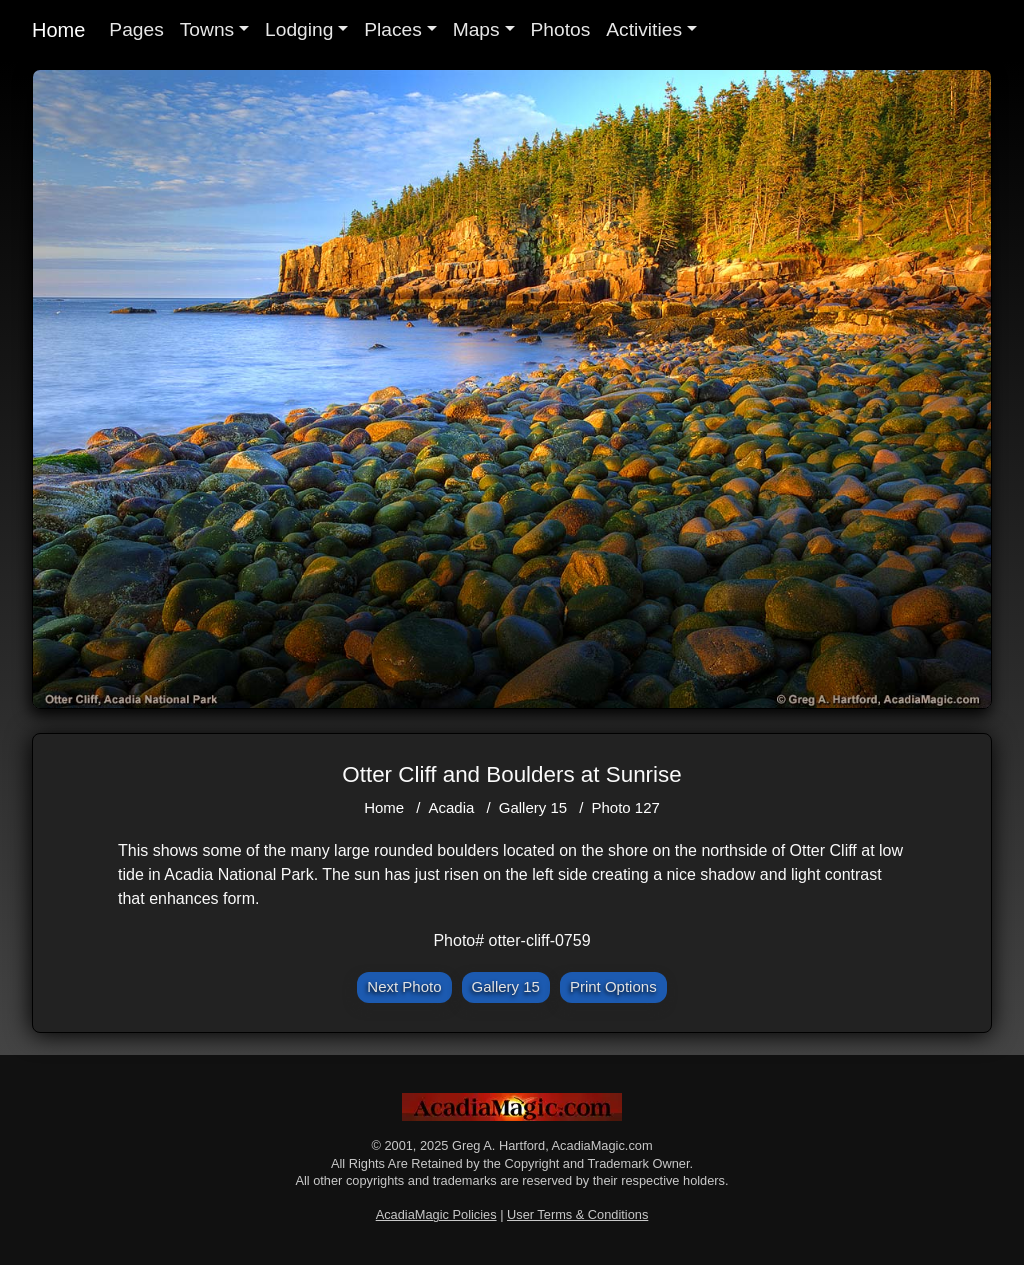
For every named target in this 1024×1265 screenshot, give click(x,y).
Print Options (613, 986)
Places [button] (393, 29)
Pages (136, 29)
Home (58, 30)
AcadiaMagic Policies (436, 1214)
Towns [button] (207, 29)
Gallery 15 (533, 807)
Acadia (452, 807)
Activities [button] (644, 29)
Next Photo (404, 986)
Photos (561, 29)
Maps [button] (476, 29)
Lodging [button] (299, 29)
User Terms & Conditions (577, 1214)
